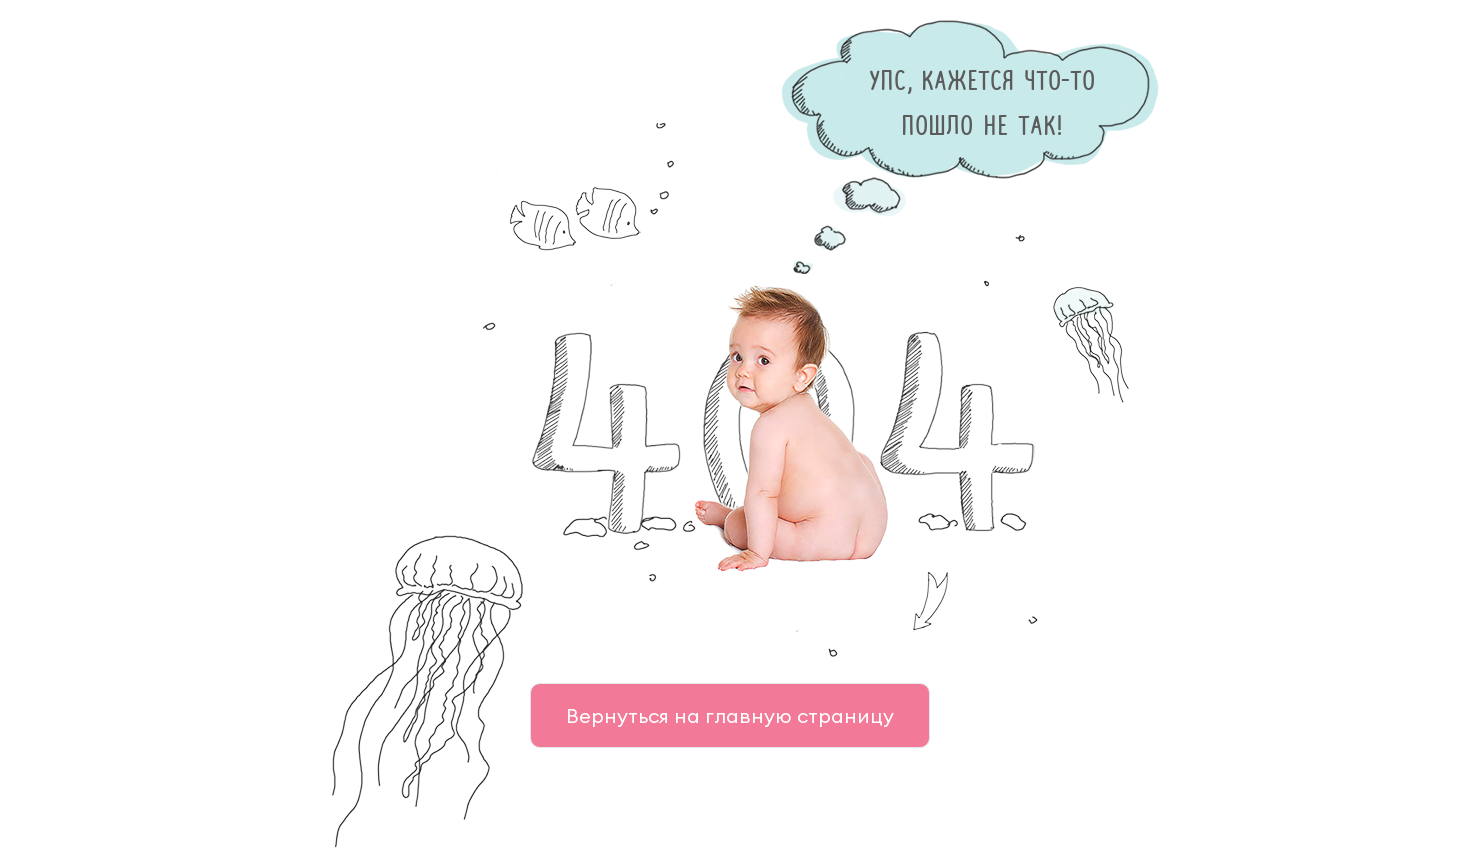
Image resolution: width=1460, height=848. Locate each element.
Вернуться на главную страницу (730, 715)
